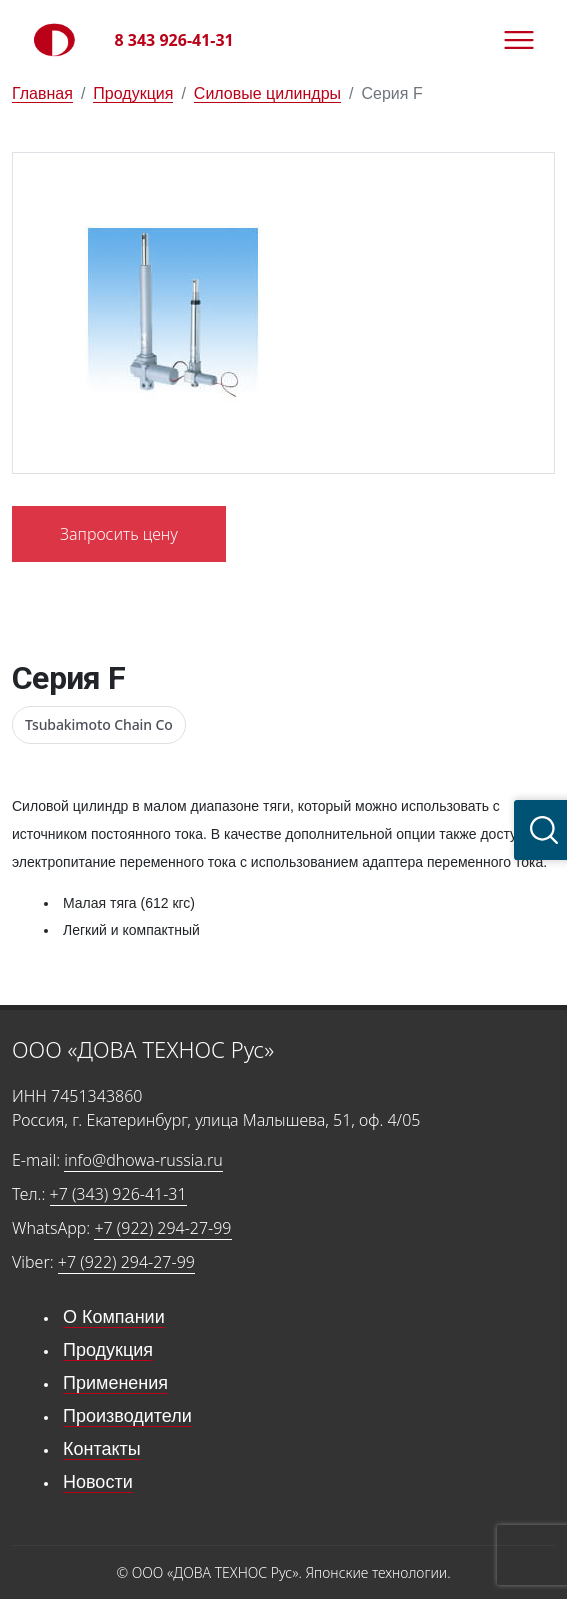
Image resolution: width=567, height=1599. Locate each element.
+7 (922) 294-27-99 (162, 1228)
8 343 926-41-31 (174, 40)
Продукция (133, 93)
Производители (127, 1416)
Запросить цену (119, 534)
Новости (98, 1482)
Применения (115, 1383)
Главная (42, 93)
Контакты (102, 1449)
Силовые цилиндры (267, 93)
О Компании (114, 1317)
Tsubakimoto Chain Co (99, 724)
